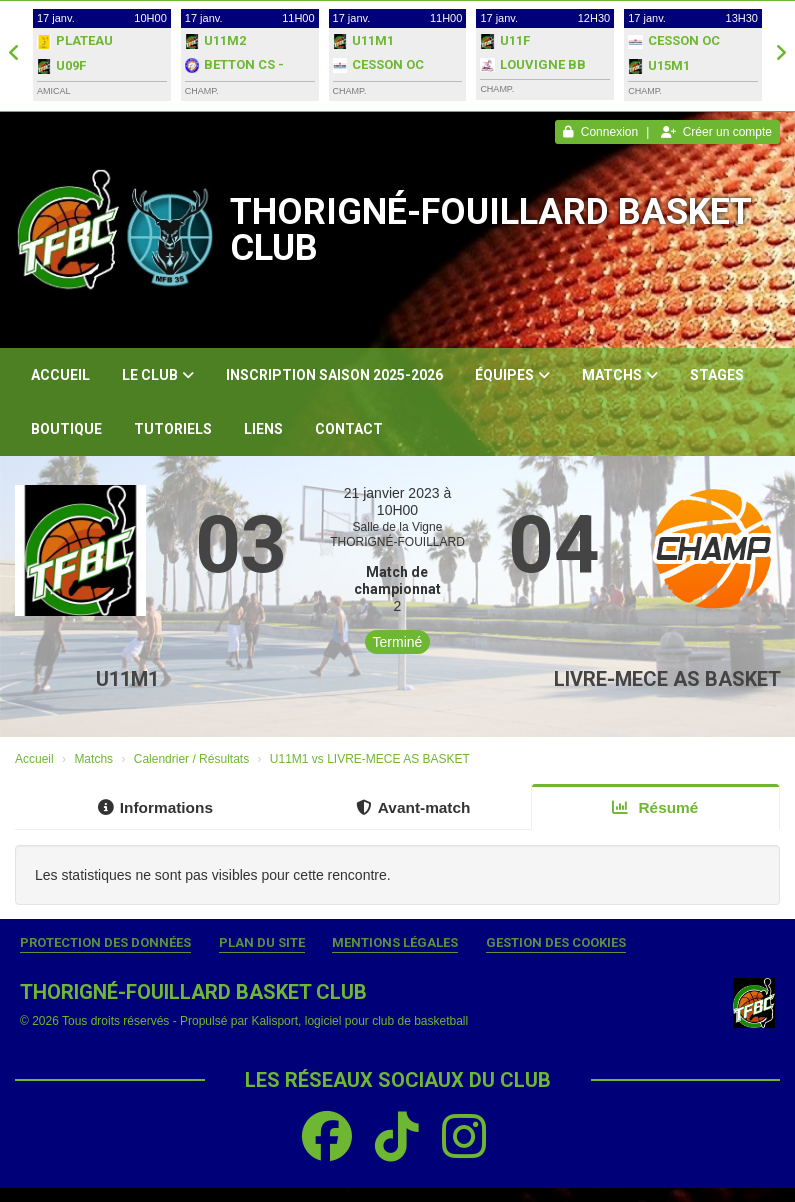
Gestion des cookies (556, 942)
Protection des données (105, 942)
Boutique (66, 429)
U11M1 (127, 679)
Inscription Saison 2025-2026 (334, 375)
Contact (349, 429)
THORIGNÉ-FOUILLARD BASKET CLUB (490, 230)
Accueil (60, 375)
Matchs (620, 375)
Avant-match (413, 807)
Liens (263, 429)
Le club (158, 375)
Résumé (655, 807)
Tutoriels (173, 429)
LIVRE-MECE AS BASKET (667, 679)
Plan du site (262, 942)
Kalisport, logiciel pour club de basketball (359, 1021)
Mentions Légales (395, 942)
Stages (717, 375)
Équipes (512, 375)
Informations (155, 807)
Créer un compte (716, 132)
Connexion (600, 132)
